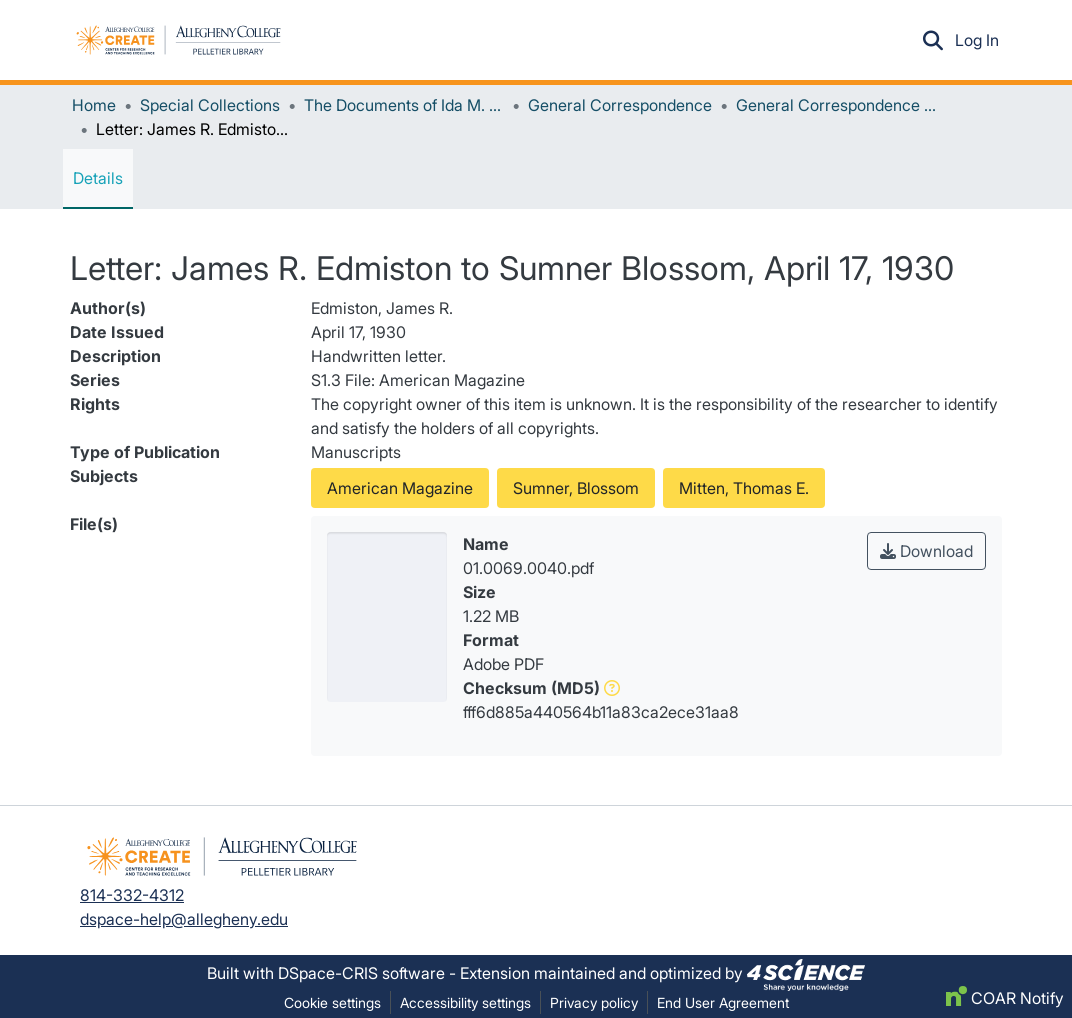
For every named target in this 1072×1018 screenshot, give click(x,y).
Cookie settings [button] (332, 1002)
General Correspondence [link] (620, 105)
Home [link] (94, 105)
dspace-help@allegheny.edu (184, 919)
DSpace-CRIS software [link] (361, 973)
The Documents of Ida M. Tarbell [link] (404, 105)
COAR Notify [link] (1005, 998)
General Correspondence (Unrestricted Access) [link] (836, 105)
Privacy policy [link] (594, 1002)
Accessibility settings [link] (465, 1002)
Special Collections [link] (210, 105)
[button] (178, 40)
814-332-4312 (132, 895)
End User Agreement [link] (723, 1002)
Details (98, 178)
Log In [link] (978, 40)
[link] (806, 973)
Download (926, 551)
